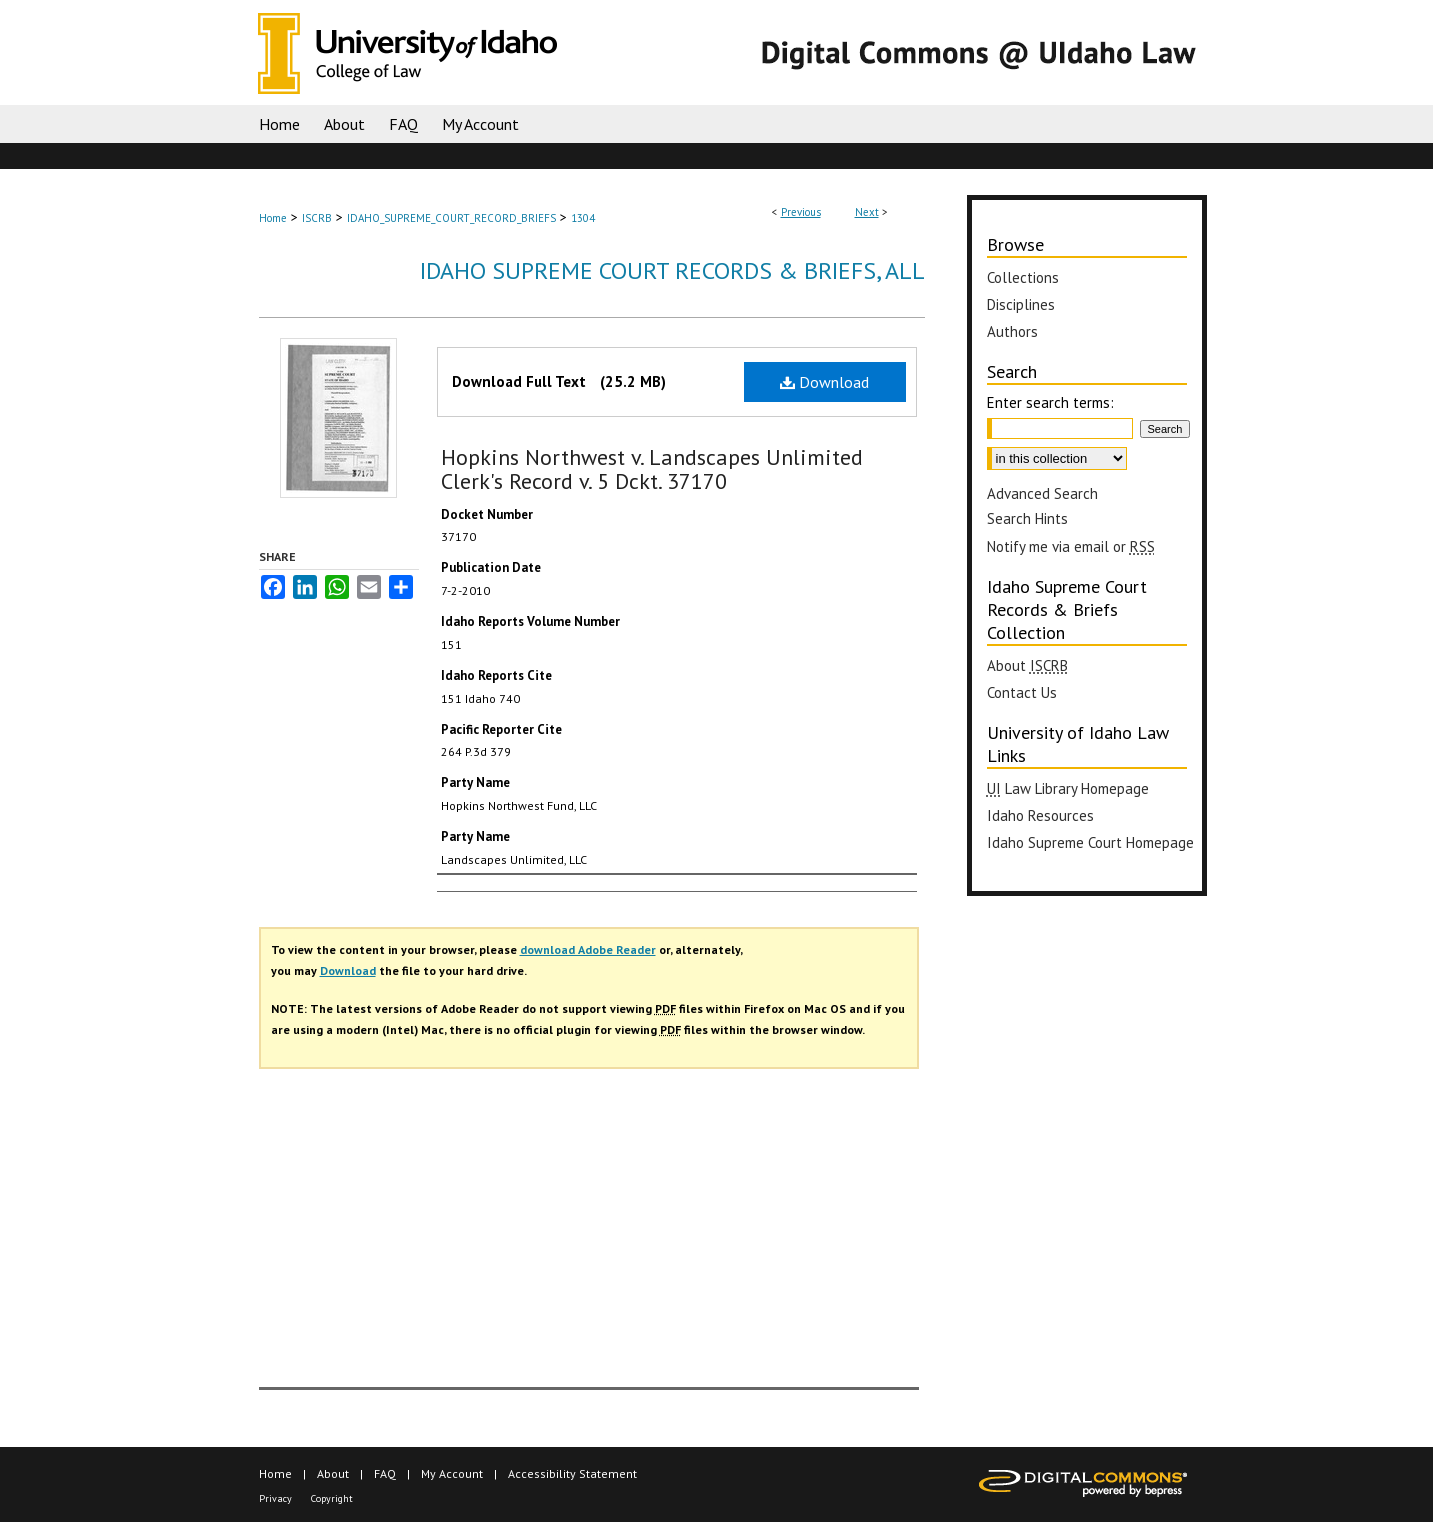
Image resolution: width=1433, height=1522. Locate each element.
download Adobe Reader (588, 949)
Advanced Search (1042, 493)
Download (824, 382)
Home (273, 218)
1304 (583, 218)
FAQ (385, 1473)
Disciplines (1021, 304)
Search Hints (1027, 518)
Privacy (275, 1498)
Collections (1023, 277)
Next (867, 212)
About (1027, 665)
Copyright (332, 1498)
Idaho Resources (1040, 815)
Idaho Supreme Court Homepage (1090, 842)
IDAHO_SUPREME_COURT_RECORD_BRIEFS (451, 218)
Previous (801, 212)
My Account (452, 1473)
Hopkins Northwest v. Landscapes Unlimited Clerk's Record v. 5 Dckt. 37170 (652, 469)
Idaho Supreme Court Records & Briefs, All (672, 270)
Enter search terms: (1050, 402)
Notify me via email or (1071, 546)
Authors (1012, 331)
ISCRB (317, 218)
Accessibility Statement (572, 1473)
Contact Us (1022, 692)
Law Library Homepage (1068, 788)
